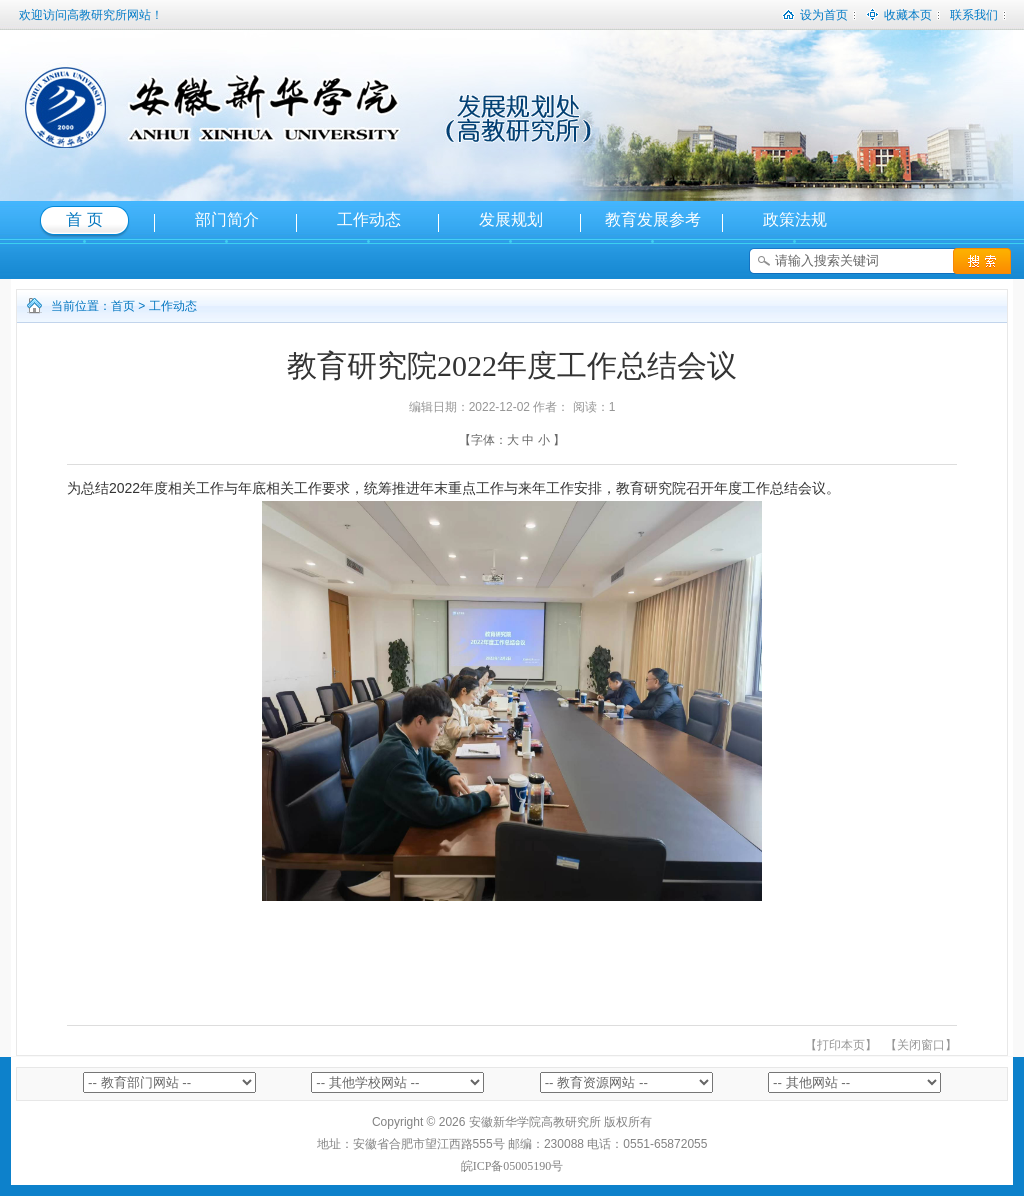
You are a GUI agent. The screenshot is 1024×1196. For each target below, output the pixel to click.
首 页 (84, 219)
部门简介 (227, 219)
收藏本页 (899, 11)
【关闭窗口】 (921, 1045)
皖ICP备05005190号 (512, 1166)
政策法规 (795, 219)
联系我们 (974, 15)
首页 (123, 306)
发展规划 (511, 219)
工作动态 (369, 219)
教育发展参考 (653, 219)
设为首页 (815, 11)
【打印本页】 (841, 1045)
